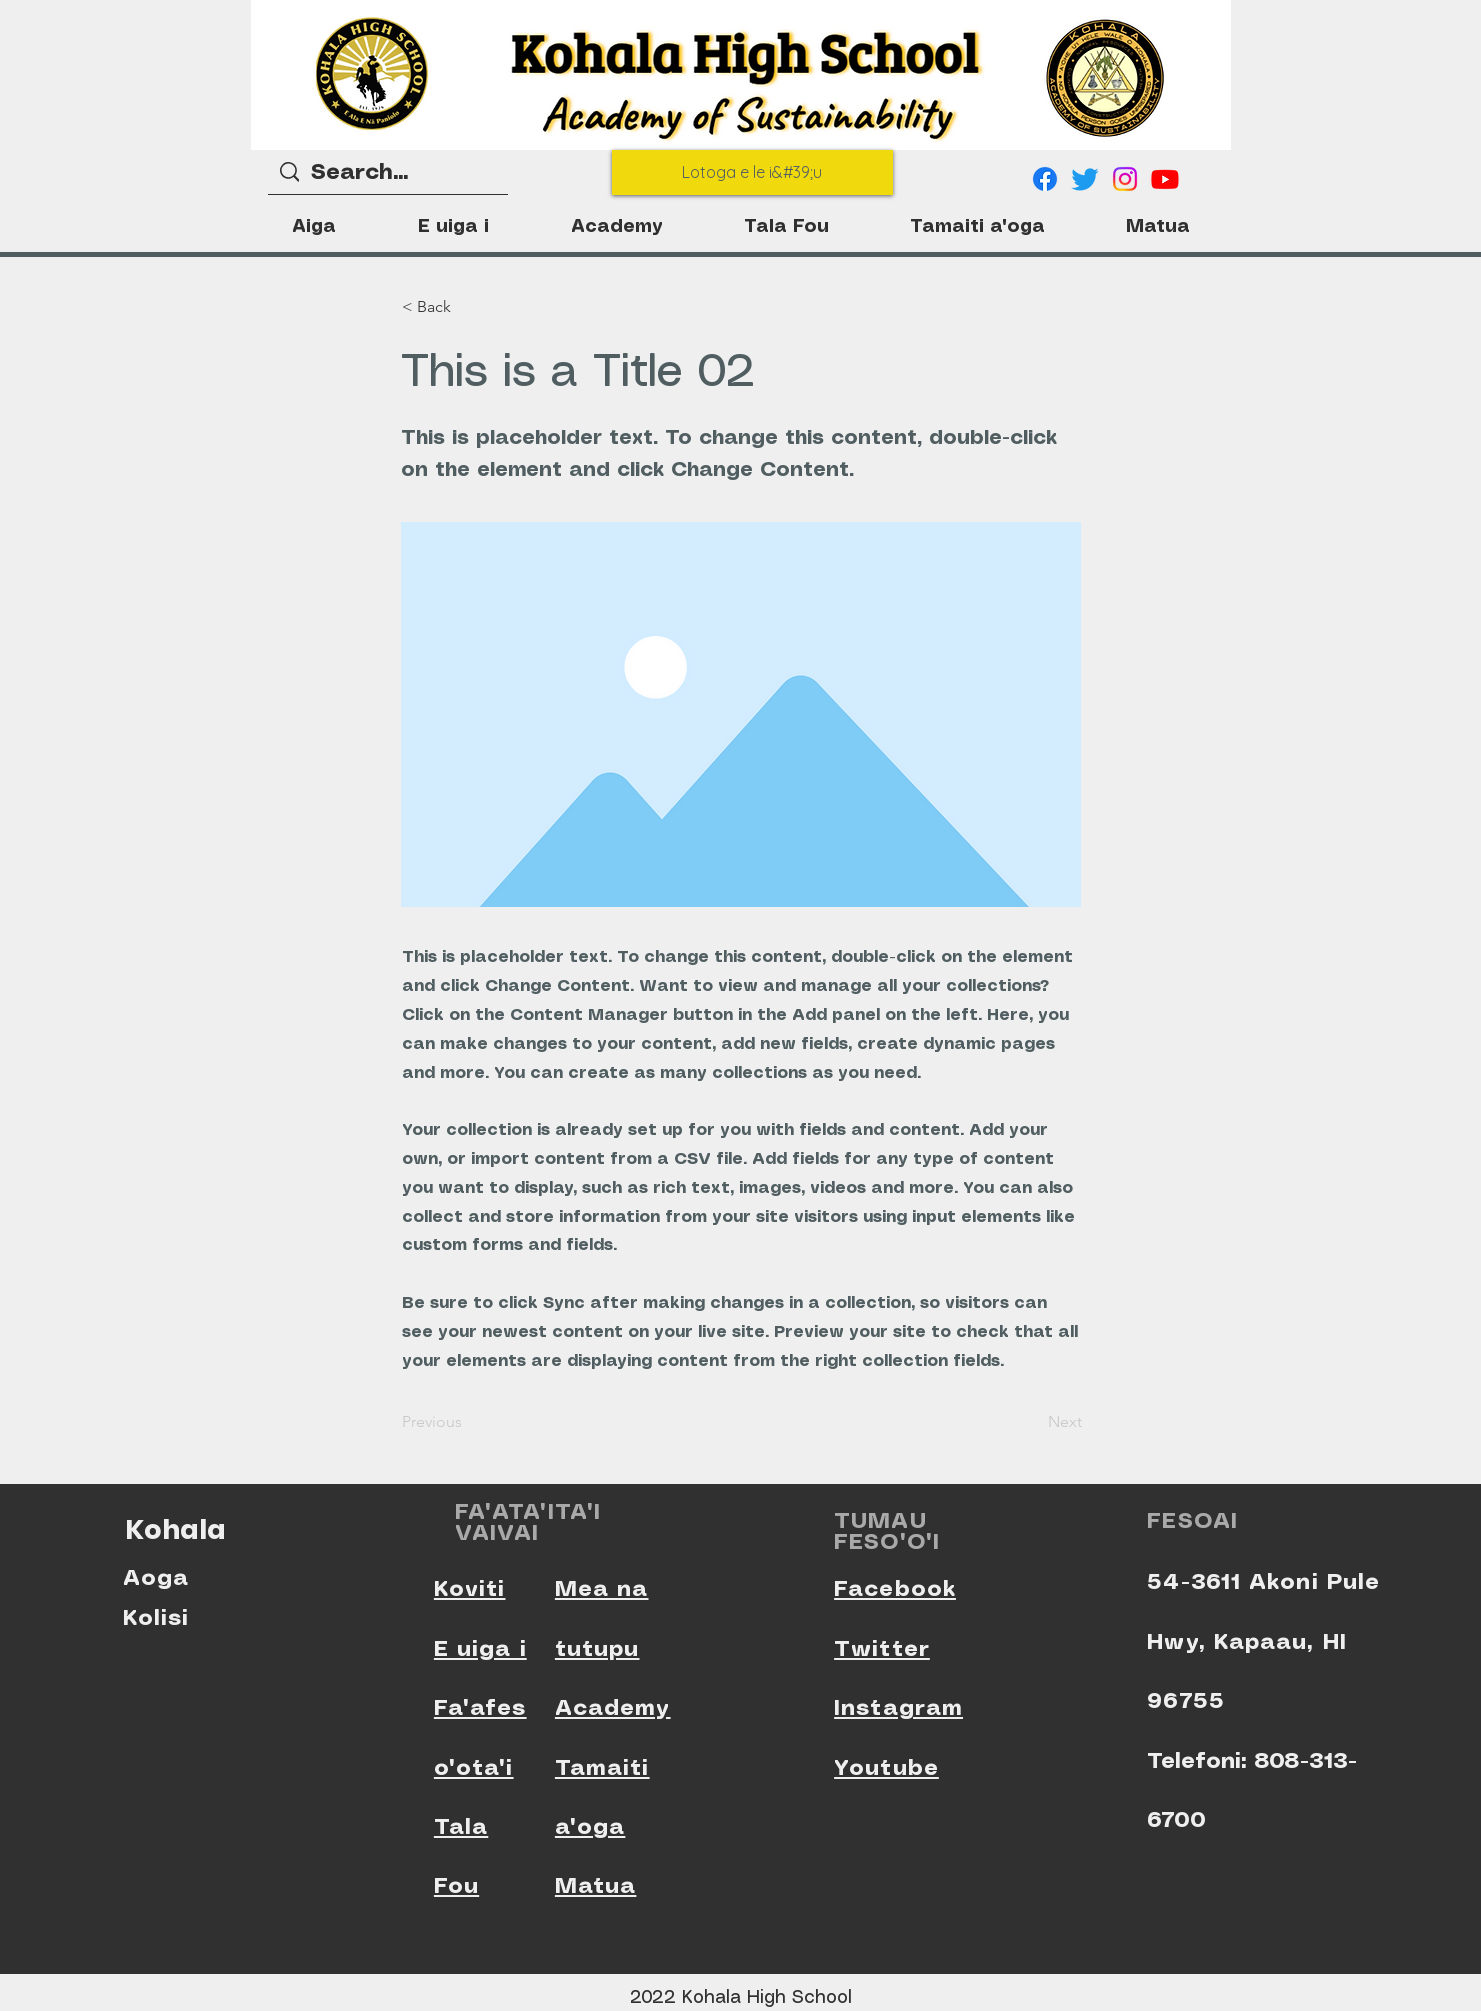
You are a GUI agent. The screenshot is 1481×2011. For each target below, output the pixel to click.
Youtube (886, 1768)
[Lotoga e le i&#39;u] (752, 172)
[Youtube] (1165, 179)
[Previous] (468, 1422)
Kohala (175, 1529)
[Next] (1032, 1422)
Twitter (882, 1649)
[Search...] (388, 173)
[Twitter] (1085, 179)
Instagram (898, 1708)
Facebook (895, 1589)
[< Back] (468, 307)
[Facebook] (1045, 179)
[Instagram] (1125, 179)
